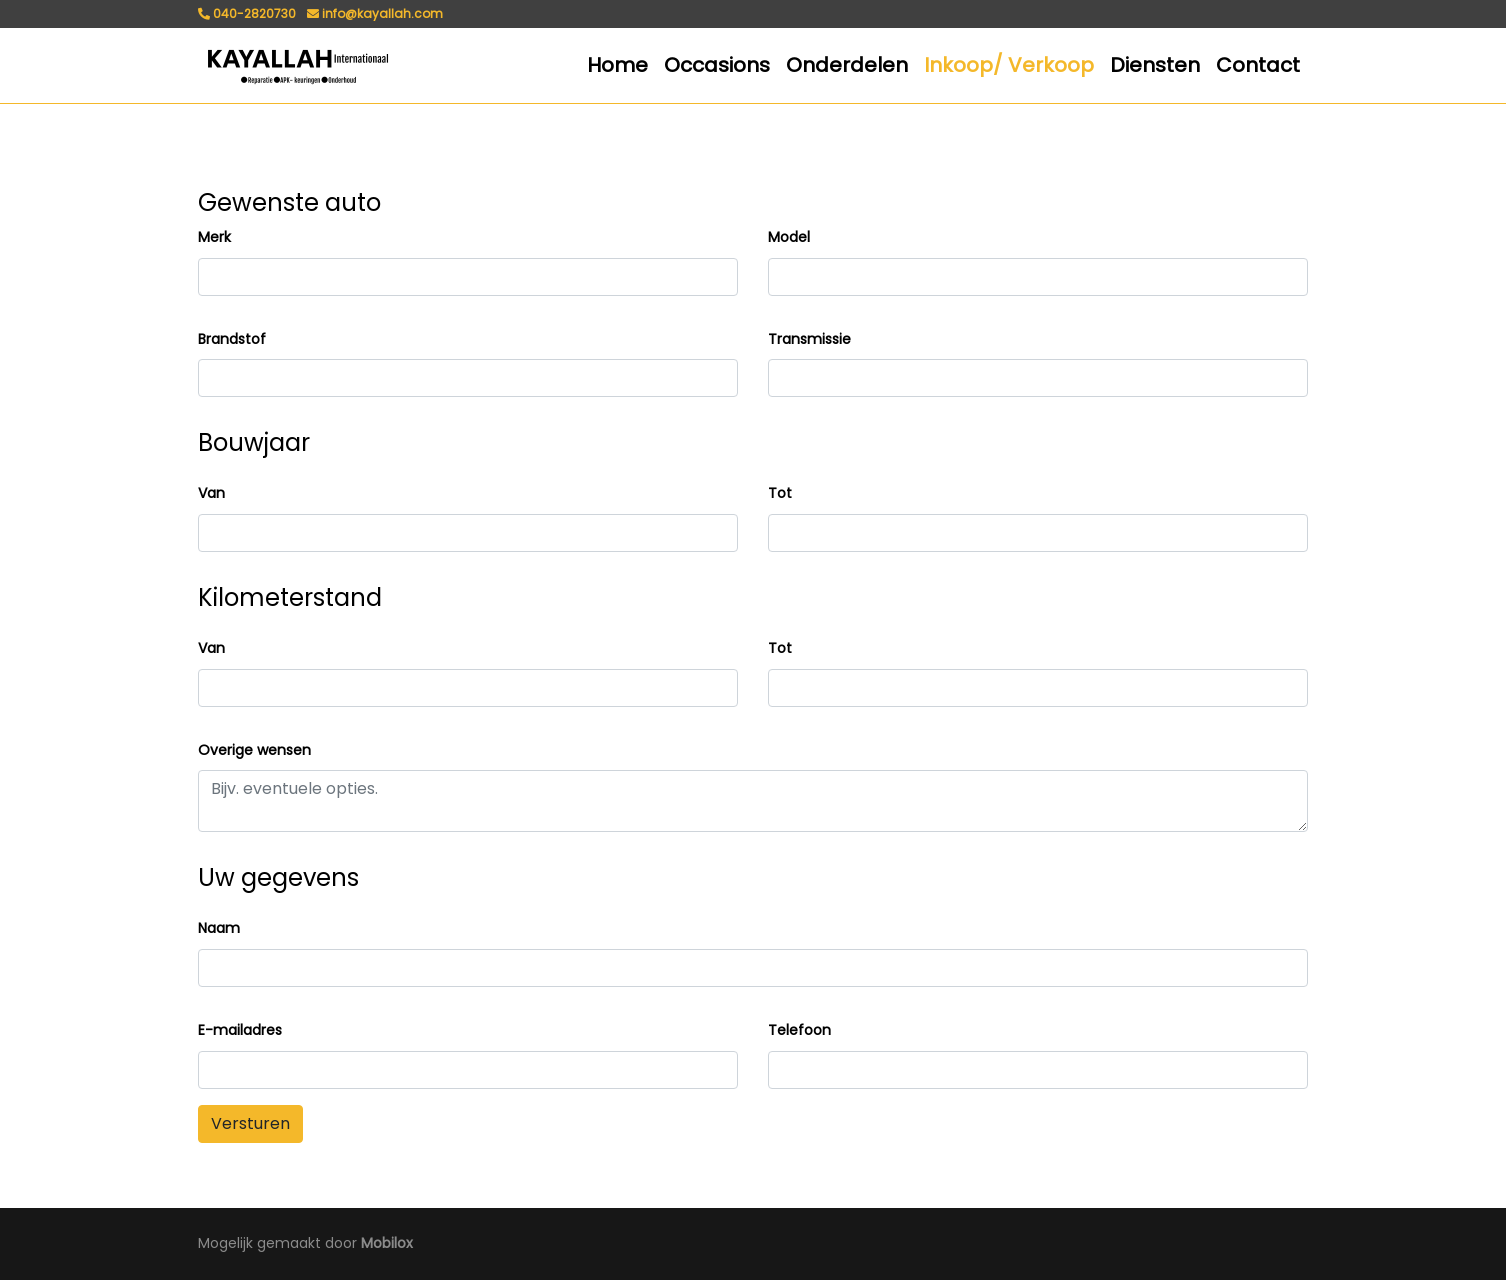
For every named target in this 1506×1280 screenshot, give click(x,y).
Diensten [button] (1155, 65)
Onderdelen (847, 65)
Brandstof (232, 339)
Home (617, 65)
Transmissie (809, 339)
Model (789, 237)
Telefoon (799, 1030)
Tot (780, 493)
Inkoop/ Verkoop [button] (1009, 65)
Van (211, 493)
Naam (219, 928)
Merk (214, 237)
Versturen (250, 1123)
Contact (1258, 65)
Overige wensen (254, 750)
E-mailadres (240, 1030)
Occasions (717, 65)
